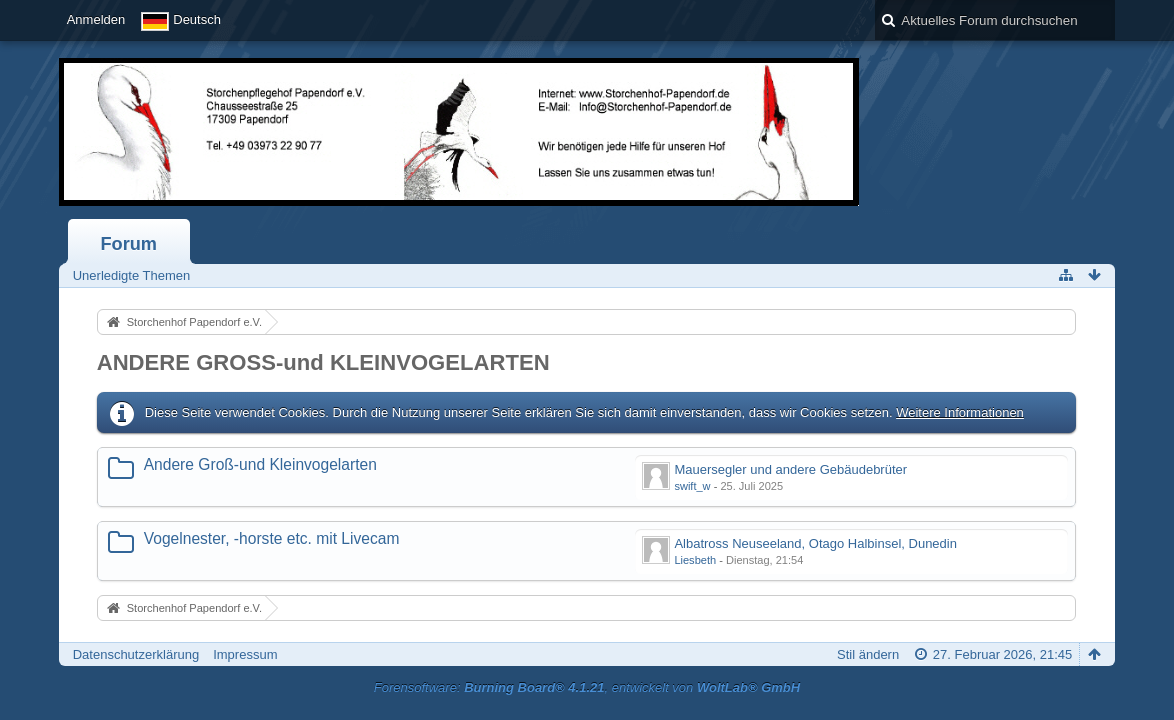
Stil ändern (868, 654)
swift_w (692, 486)
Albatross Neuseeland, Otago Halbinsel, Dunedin (815, 543)
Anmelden (96, 19)
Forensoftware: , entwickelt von (587, 687)
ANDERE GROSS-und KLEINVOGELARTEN (323, 362)
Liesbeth (695, 560)
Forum (128, 244)
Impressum (245, 654)
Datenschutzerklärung (136, 654)
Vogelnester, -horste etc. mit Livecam (272, 538)
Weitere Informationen (960, 412)
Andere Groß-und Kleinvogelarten (260, 464)
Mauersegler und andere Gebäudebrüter (790, 469)
